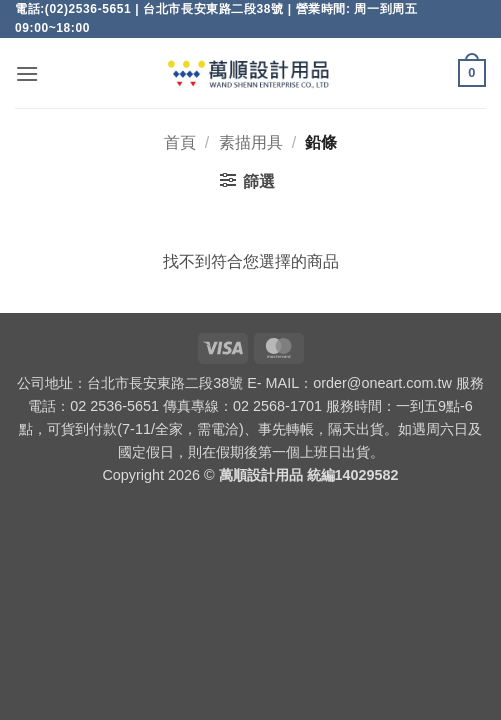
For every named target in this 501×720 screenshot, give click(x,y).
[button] (27, 73)
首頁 (180, 142)
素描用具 (251, 142)
